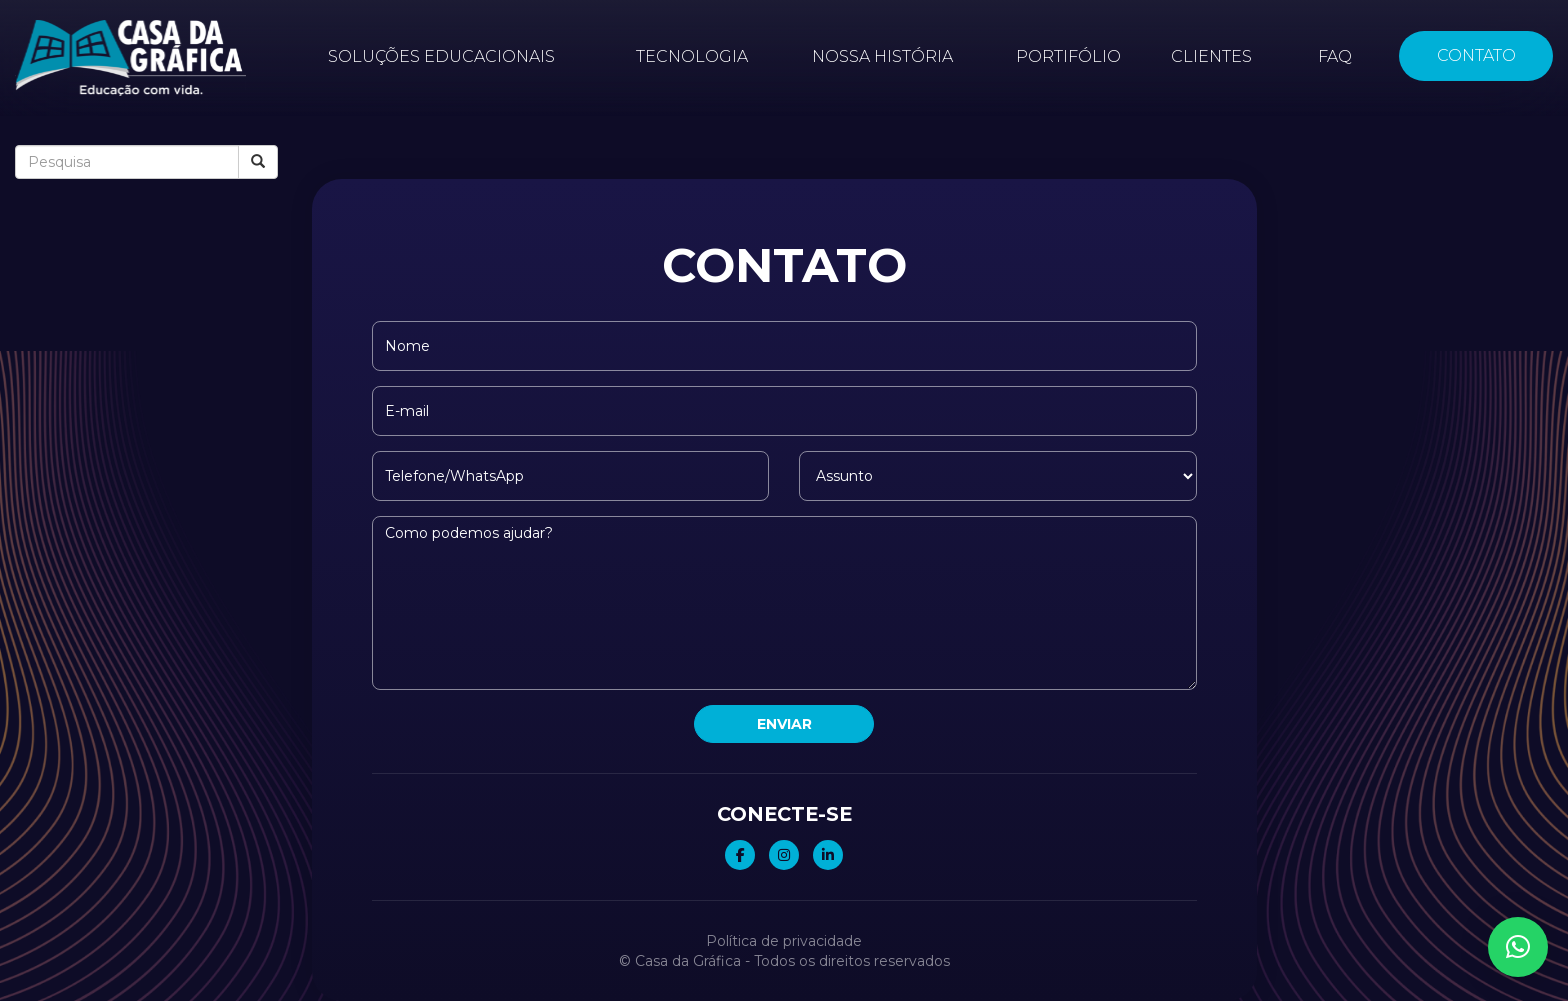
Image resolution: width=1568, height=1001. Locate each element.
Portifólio (1068, 56)
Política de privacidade (784, 941)
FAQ (1335, 56)
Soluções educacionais (441, 56)
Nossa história (882, 56)
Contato (1475, 55)
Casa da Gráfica (688, 961)
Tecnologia (692, 56)
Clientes (1211, 56)
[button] (1518, 947)
